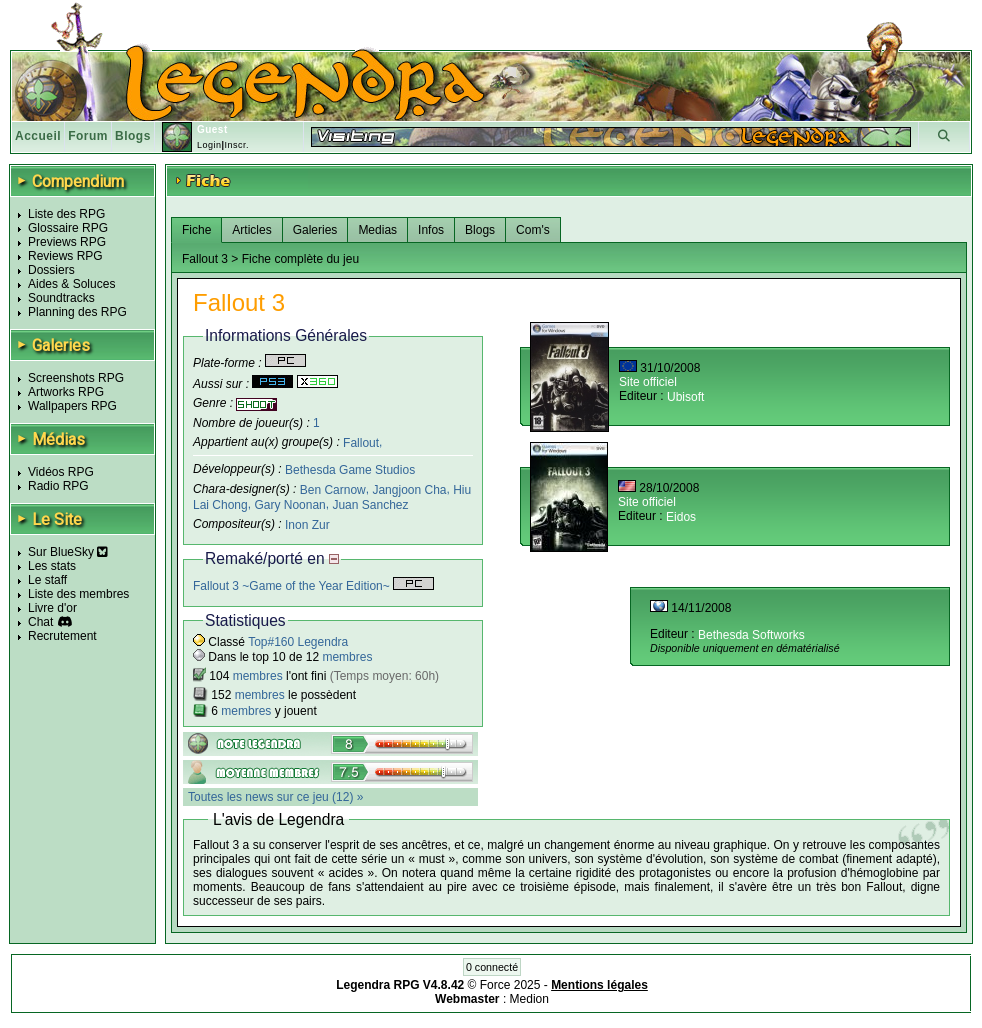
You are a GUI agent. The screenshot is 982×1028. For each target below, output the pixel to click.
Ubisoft (685, 397)
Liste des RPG (66, 214)
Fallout (361, 442)
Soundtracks (61, 298)
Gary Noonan (289, 505)
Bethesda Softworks (751, 635)
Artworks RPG (66, 392)
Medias (377, 230)
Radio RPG (58, 486)
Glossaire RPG (68, 228)
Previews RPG (67, 242)
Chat (40, 622)
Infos (431, 230)
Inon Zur (307, 525)
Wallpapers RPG (72, 406)
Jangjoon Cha (409, 490)
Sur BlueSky (68, 552)
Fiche (196, 230)
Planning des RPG (77, 312)
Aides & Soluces (71, 284)
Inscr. (236, 145)
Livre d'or (52, 608)
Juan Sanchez (370, 505)
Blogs (133, 136)
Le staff (47, 580)
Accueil (38, 136)
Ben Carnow (333, 490)
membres (347, 657)
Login (209, 145)
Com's (533, 230)
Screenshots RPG (76, 378)
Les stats (52, 566)
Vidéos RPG (61, 472)
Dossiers (51, 270)
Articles (251, 230)
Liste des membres (78, 594)
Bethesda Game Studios (350, 470)
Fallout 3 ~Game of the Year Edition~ (313, 586)
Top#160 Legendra (298, 642)
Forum (88, 136)
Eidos (681, 517)
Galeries (315, 230)
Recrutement (62, 636)
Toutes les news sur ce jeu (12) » (275, 797)
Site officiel (648, 382)
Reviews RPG (65, 256)
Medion (529, 999)
